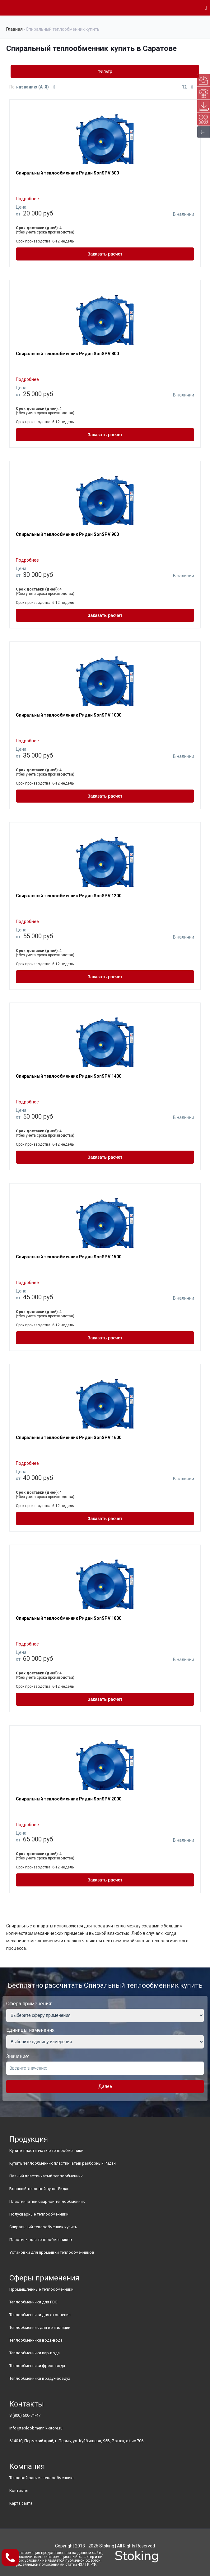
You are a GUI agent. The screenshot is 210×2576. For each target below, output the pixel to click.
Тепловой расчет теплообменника (42, 2477)
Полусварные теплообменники (38, 2214)
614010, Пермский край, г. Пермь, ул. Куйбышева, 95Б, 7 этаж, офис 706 (76, 2440)
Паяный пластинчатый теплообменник (46, 2176)
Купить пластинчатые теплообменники (46, 2150)
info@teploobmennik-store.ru (36, 2428)
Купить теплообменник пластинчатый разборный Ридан (62, 2163)
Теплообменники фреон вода (37, 2365)
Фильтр (104, 71)
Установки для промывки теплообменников (51, 2252)
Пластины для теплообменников (40, 2239)
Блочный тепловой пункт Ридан (39, 2188)
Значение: (17, 2056)
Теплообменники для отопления (40, 2314)
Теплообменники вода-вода (36, 2340)
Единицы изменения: (30, 2030)
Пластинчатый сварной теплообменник (47, 2201)
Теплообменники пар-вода (34, 2353)
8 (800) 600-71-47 (24, 2415)
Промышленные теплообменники (41, 2289)
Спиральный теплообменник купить (43, 2227)
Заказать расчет (105, 253)
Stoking (106, 2545)
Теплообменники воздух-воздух (39, 2378)
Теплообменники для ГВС (33, 2302)
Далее (105, 2086)
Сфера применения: (29, 2004)
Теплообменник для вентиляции (39, 2327)
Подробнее (27, 198)
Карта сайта (20, 2503)
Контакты (18, 2490)
